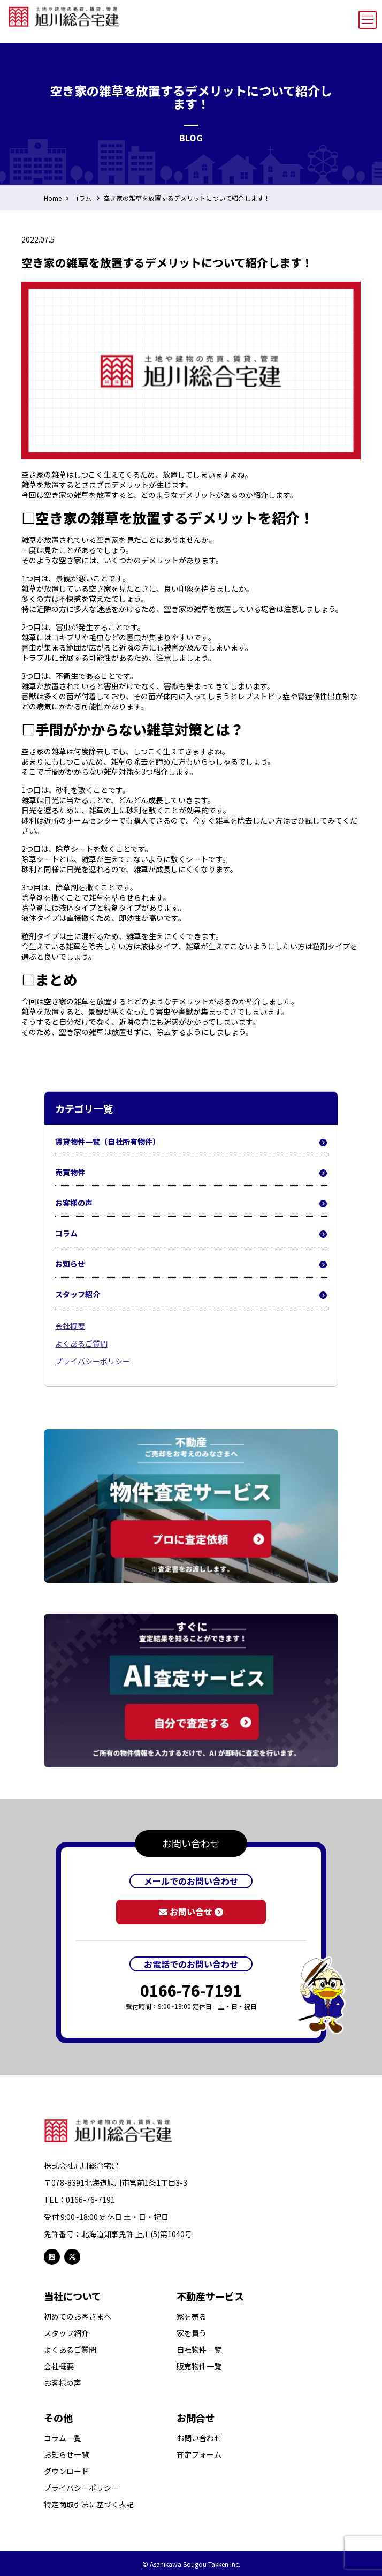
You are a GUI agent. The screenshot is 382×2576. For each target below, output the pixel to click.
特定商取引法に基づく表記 (89, 2504)
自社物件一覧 (199, 2350)
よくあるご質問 (81, 1343)
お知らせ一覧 (66, 2455)
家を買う (192, 2333)
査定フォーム (199, 2455)
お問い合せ (191, 1911)
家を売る (192, 2316)
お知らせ (191, 1264)
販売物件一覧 (199, 2366)
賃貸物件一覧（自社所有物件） (191, 1142)
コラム (81, 197)
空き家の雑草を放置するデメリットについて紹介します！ (186, 197)
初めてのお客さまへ (77, 2316)
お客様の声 (191, 1203)
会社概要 (70, 1325)
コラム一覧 (62, 2438)
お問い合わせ (199, 2438)
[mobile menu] (367, 20)
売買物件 (191, 1173)
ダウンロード (66, 2471)
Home (53, 197)
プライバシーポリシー (92, 1361)
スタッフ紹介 (191, 1295)
